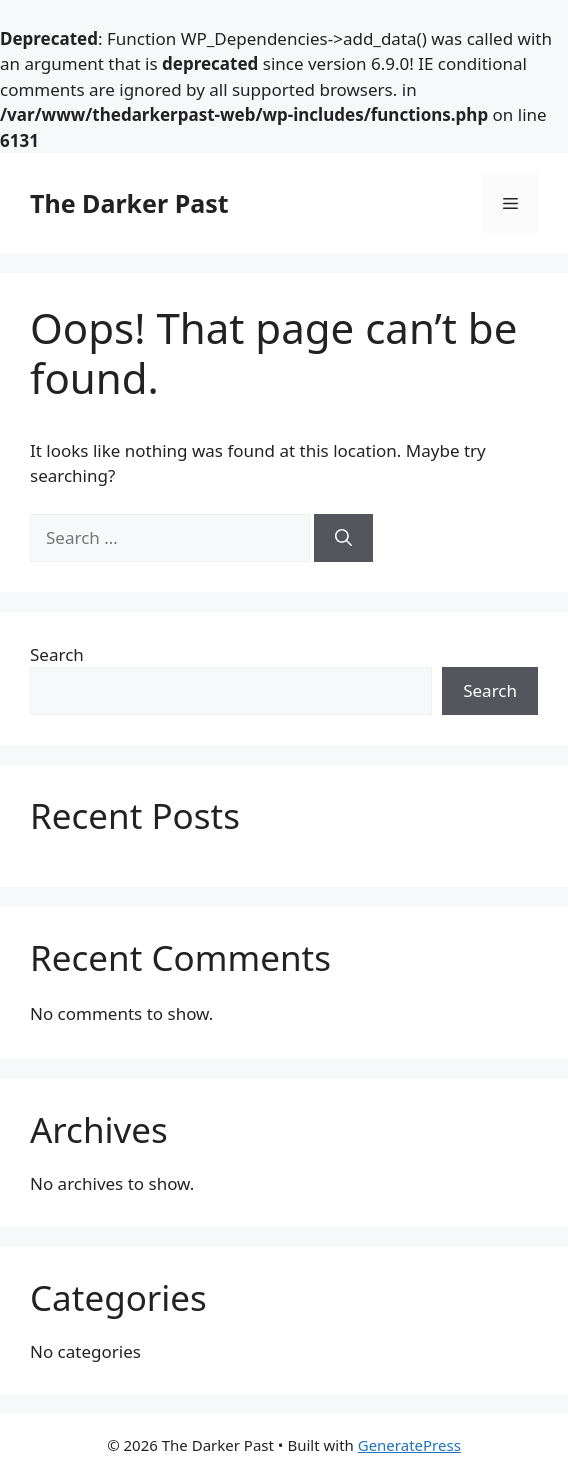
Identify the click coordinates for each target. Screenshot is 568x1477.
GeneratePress (409, 1445)
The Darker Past (129, 203)
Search (57, 654)
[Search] (343, 538)
